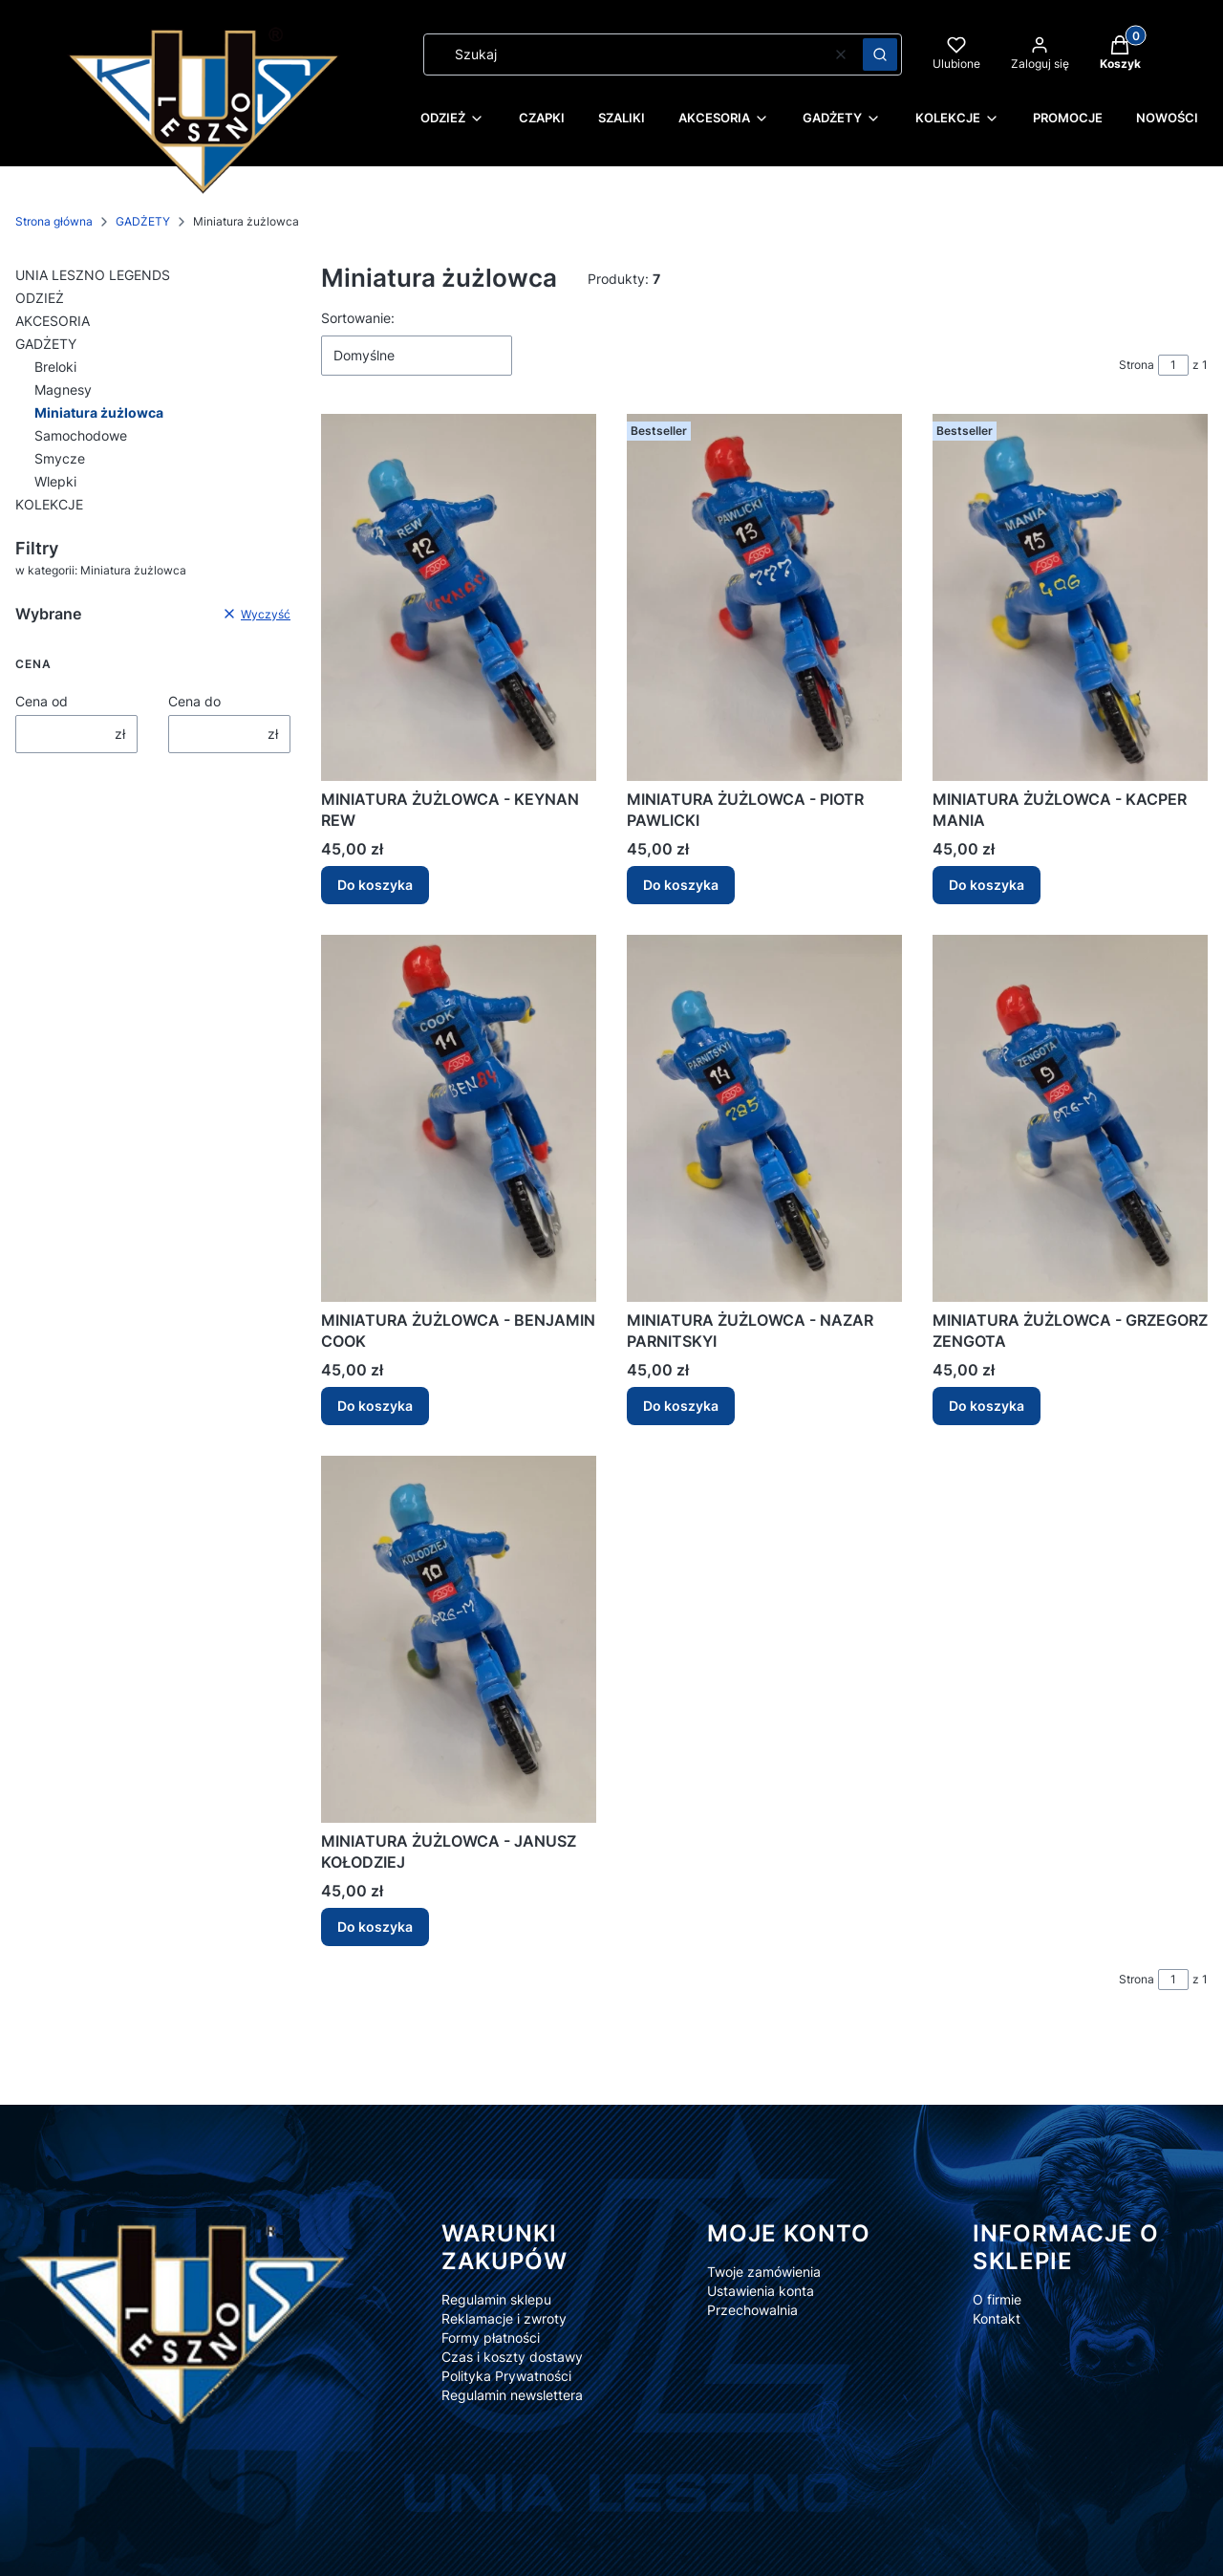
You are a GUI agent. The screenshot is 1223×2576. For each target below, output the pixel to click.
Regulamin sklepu (496, 2299)
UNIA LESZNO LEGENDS (92, 275)
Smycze (59, 458)
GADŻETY (143, 221)
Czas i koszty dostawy (512, 2357)
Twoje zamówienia (764, 2271)
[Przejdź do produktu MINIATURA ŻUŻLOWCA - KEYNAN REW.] (458, 597)
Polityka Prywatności (506, 2376)
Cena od (41, 701)
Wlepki (55, 481)
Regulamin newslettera (512, 2395)
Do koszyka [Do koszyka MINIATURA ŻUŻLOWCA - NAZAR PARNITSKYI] (681, 1405)
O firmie (997, 2299)
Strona (1136, 364)
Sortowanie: (358, 318)
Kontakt (996, 2318)
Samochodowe (80, 435)
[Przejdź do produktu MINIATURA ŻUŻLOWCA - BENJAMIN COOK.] (458, 1118)
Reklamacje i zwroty (504, 2318)
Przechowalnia (752, 2310)
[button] (880, 54)
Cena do (194, 701)
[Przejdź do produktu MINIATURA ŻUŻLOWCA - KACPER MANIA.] (1070, 597)
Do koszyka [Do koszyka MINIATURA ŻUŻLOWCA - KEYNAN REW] (375, 885)
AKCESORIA (52, 321)
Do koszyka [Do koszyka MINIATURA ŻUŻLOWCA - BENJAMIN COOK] (375, 1405)
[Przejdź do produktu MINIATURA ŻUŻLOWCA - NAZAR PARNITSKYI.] (764, 1118)
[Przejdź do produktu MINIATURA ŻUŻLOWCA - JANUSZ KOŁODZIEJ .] (458, 1639)
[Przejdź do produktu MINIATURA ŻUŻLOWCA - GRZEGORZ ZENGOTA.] (1070, 1118)
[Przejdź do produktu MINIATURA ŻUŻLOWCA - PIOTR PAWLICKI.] (764, 597)
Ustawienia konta (760, 2291)
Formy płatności (490, 2337)
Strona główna (54, 221)
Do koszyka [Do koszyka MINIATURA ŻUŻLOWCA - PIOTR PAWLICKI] (681, 885)
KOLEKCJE (49, 504)
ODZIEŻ (39, 298)
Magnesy (63, 389)
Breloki (55, 366)
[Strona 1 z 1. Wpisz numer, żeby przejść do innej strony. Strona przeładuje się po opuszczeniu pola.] (1173, 365)
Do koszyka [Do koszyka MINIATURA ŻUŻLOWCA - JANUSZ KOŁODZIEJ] (375, 1926)
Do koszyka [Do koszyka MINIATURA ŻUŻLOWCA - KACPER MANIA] (986, 885)
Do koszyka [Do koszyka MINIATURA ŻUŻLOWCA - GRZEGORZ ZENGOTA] (986, 1405)
